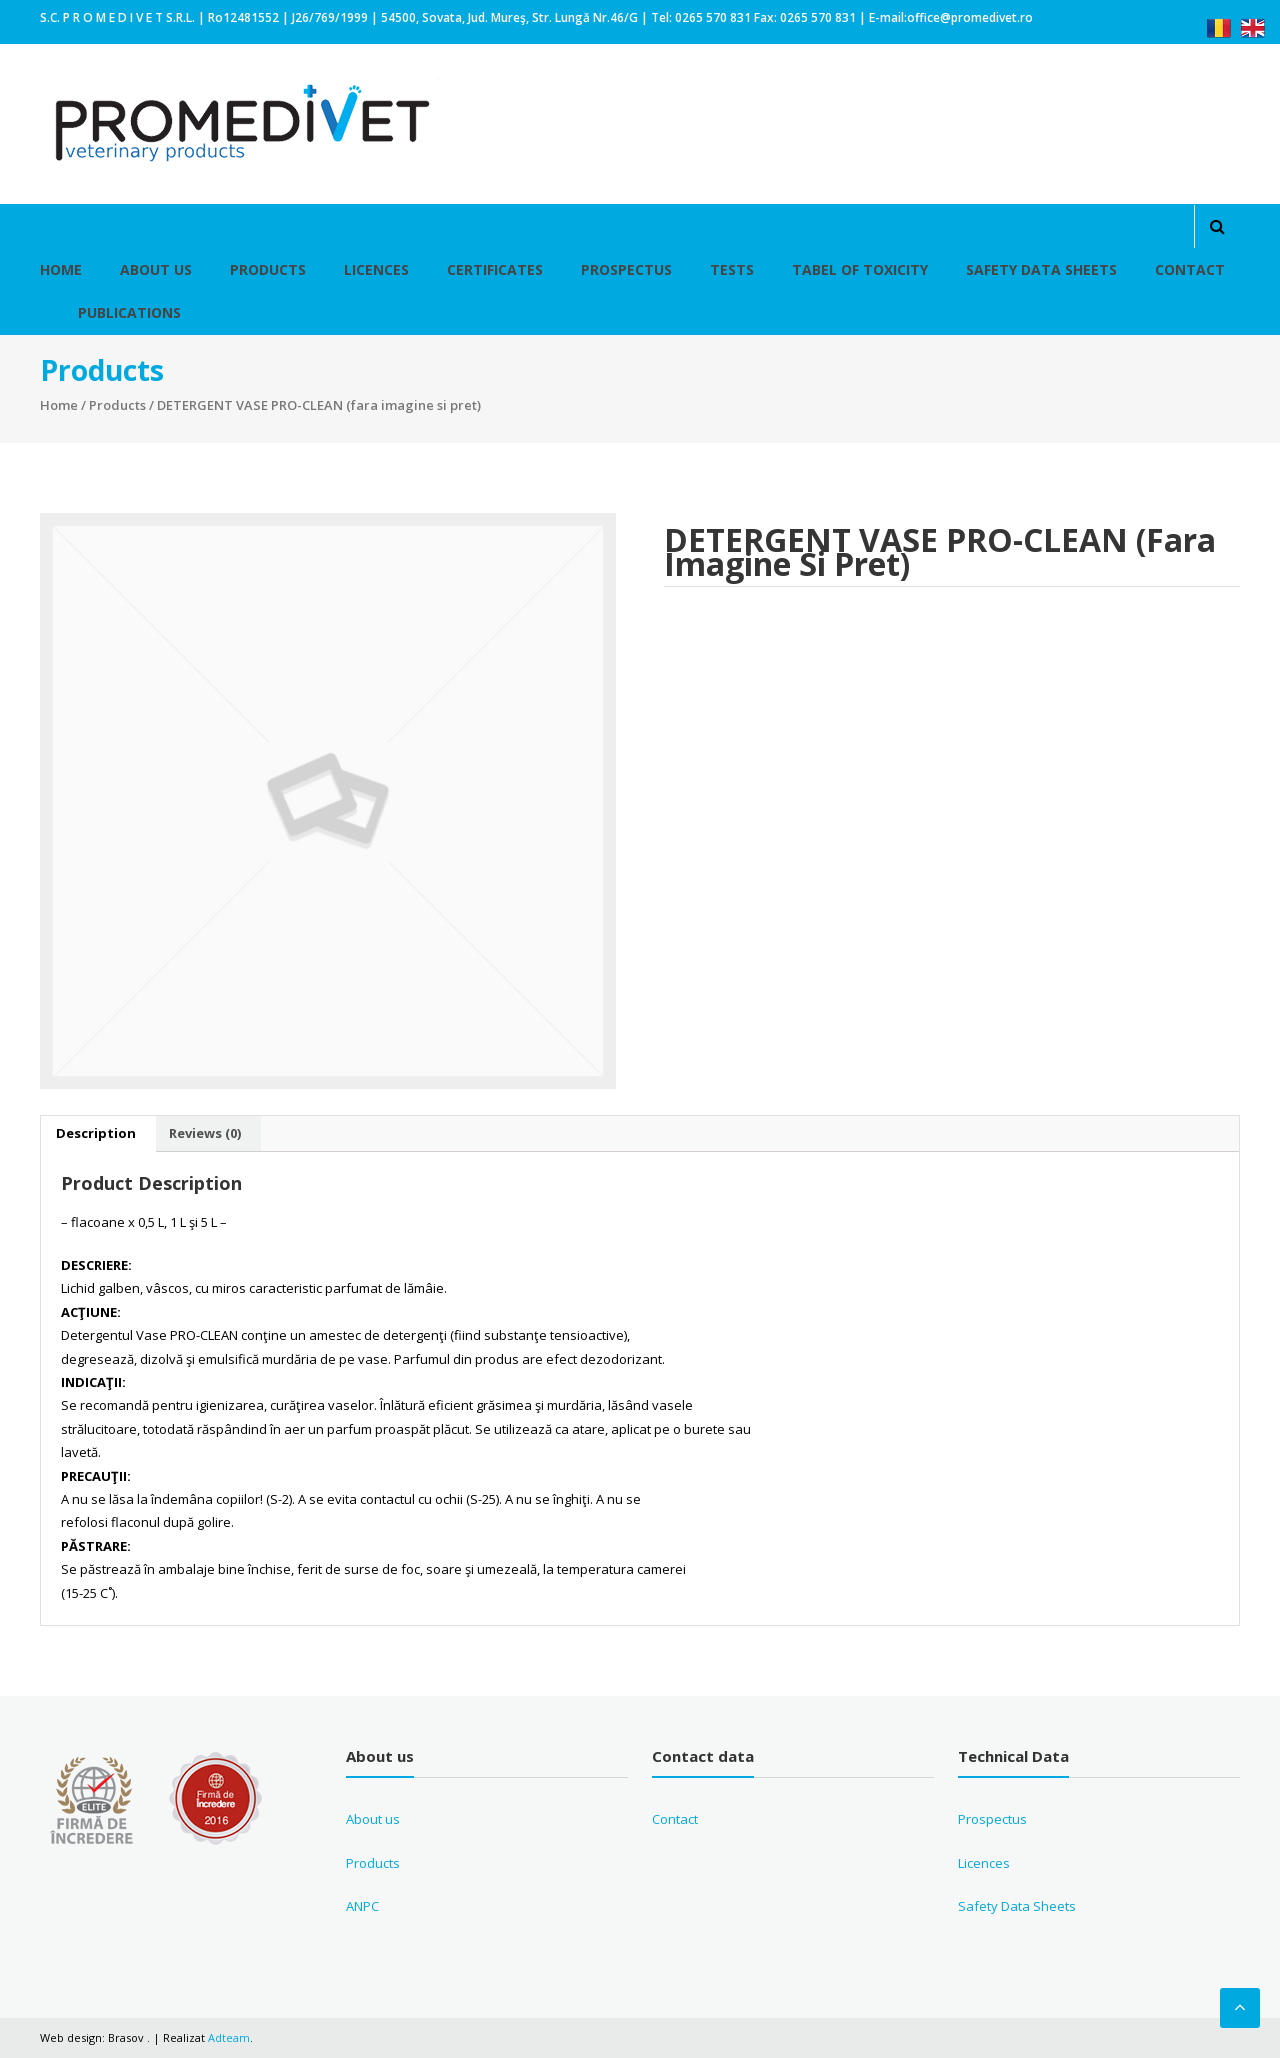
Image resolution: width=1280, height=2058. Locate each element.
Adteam (229, 2037)
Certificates (495, 269)
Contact (1190, 269)
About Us (156, 269)
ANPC (362, 1906)
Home (61, 269)
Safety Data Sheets (1041, 269)
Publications (129, 312)
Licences (376, 269)
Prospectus (626, 269)
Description (96, 1133)
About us (373, 1819)
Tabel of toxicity (860, 269)
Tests (732, 269)
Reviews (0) (205, 1133)
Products (268, 269)
